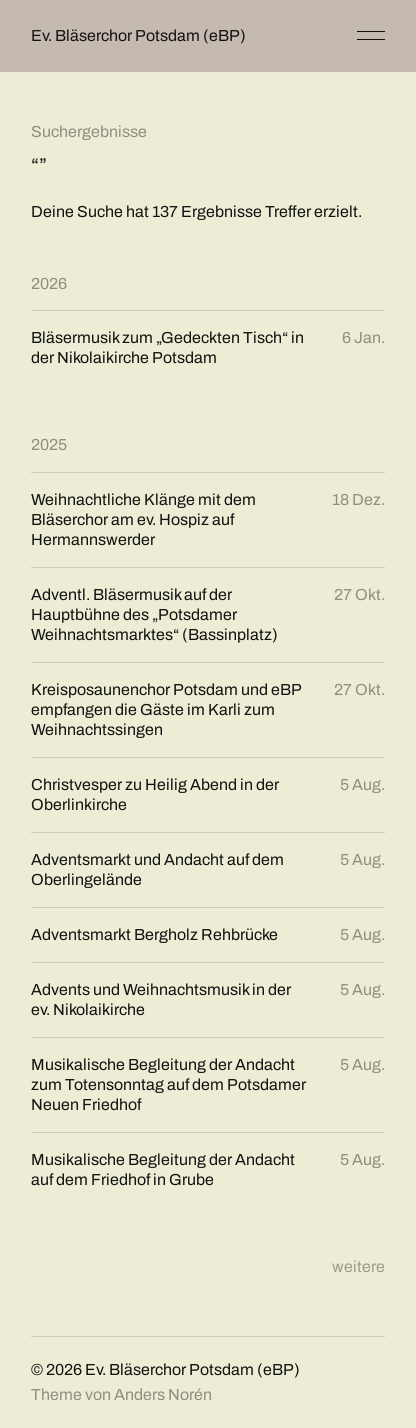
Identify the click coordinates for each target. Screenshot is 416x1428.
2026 (49, 283)
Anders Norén (163, 1394)
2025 (49, 444)
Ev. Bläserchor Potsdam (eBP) (138, 35)
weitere (358, 1266)
